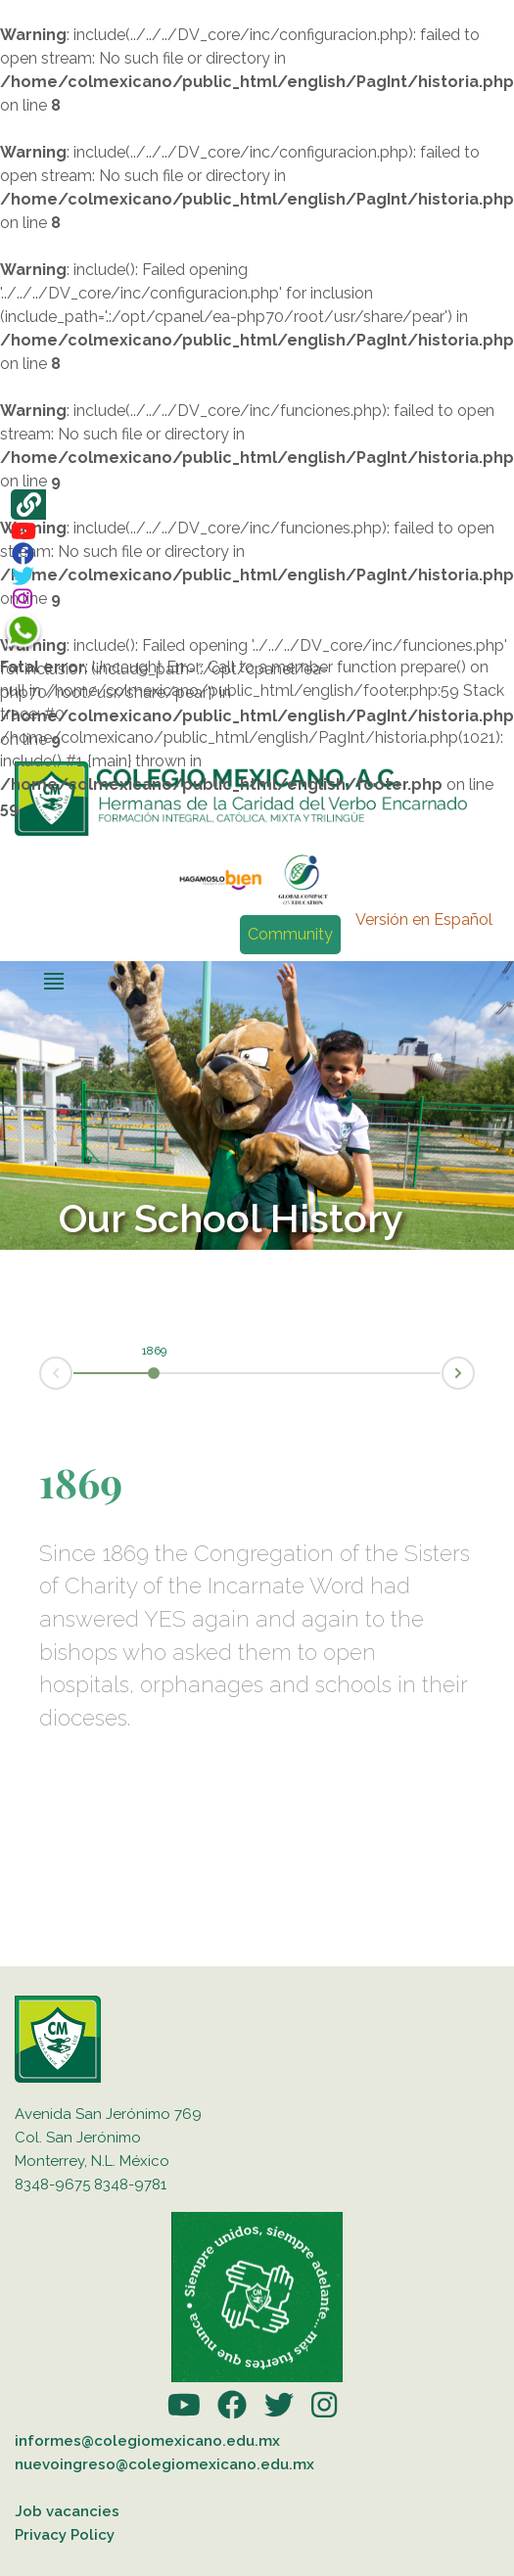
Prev (40, 1374)
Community (290, 934)
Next (474, 1371)
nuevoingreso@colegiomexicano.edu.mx (164, 2464)
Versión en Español (423, 919)
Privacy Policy (65, 2535)
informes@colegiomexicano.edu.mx (147, 2441)
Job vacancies (67, 2511)
